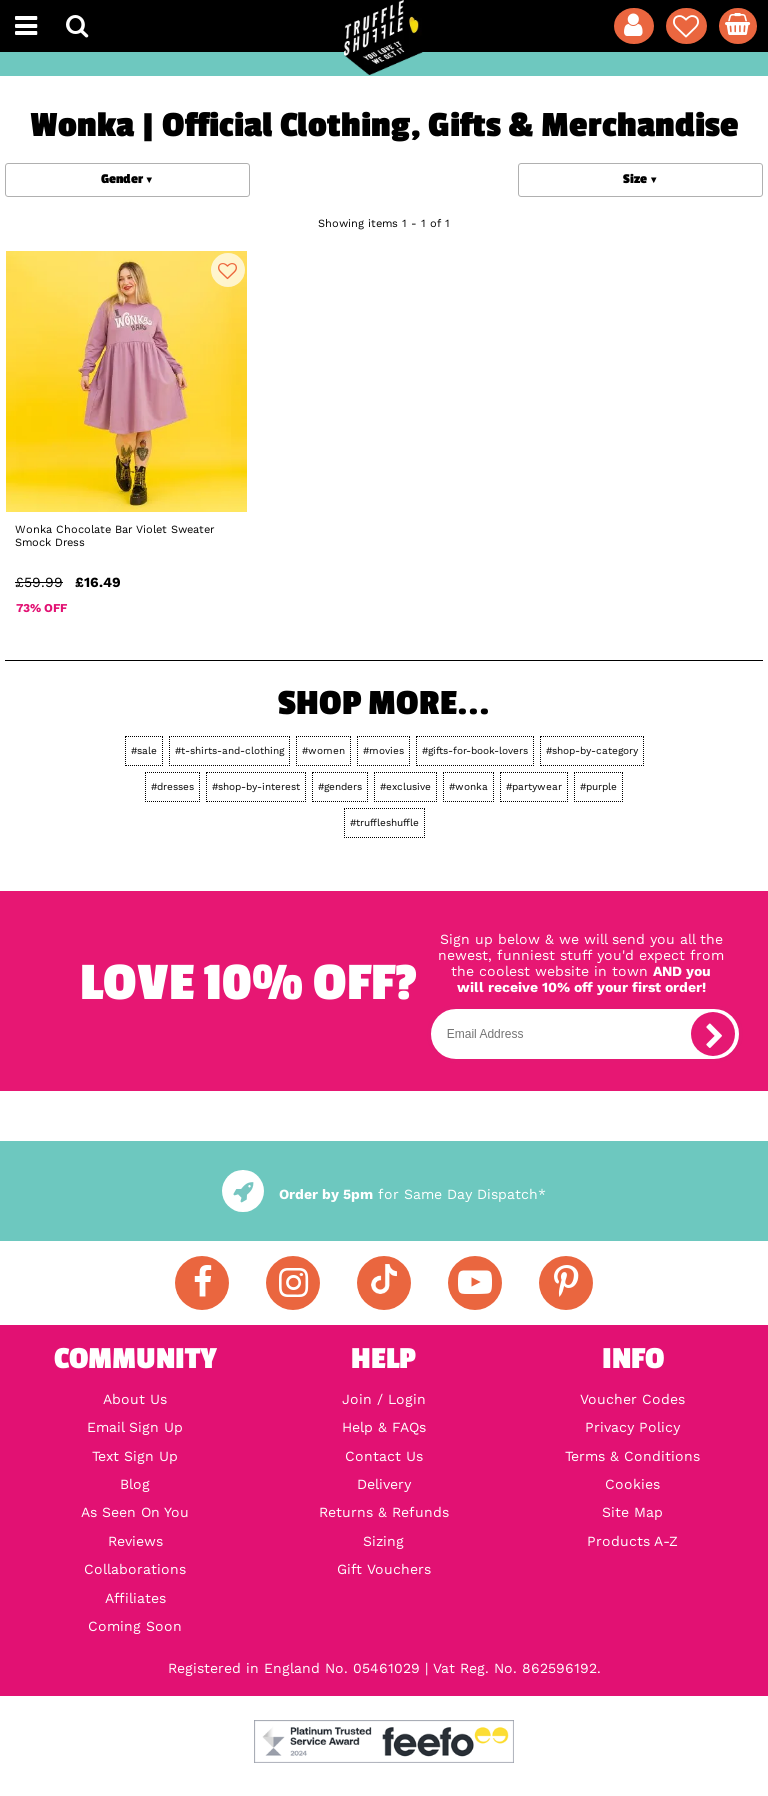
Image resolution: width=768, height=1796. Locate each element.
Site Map (632, 1512)
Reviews (135, 1541)
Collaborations (135, 1569)
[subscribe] (713, 1034)
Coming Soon (135, 1626)
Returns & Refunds (384, 1512)
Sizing (383, 1541)
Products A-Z (632, 1541)
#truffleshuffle (384, 822)
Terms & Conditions (632, 1456)
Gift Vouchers (384, 1569)
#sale (144, 750)
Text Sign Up (135, 1456)
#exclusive (405, 786)
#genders (340, 786)
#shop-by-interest (256, 786)
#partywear (534, 786)
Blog (135, 1484)
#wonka (468, 786)
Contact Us (384, 1456)
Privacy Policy (632, 1427)
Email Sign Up (135, 1427)
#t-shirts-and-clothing (229, 750)
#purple (598, 786)
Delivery (384, 1484)
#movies (383, 750)
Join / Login (384, 1399)
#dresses (172, 786)
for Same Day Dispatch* (383, 1194)
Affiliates (135, 1598)
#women (323, 750)
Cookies (632, 1484)
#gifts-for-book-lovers (475, 750)
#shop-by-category (592, 750)
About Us (135, 1399)
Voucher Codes (632, 1399)
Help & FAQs (384, 1427)
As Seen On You (135, 1512)
